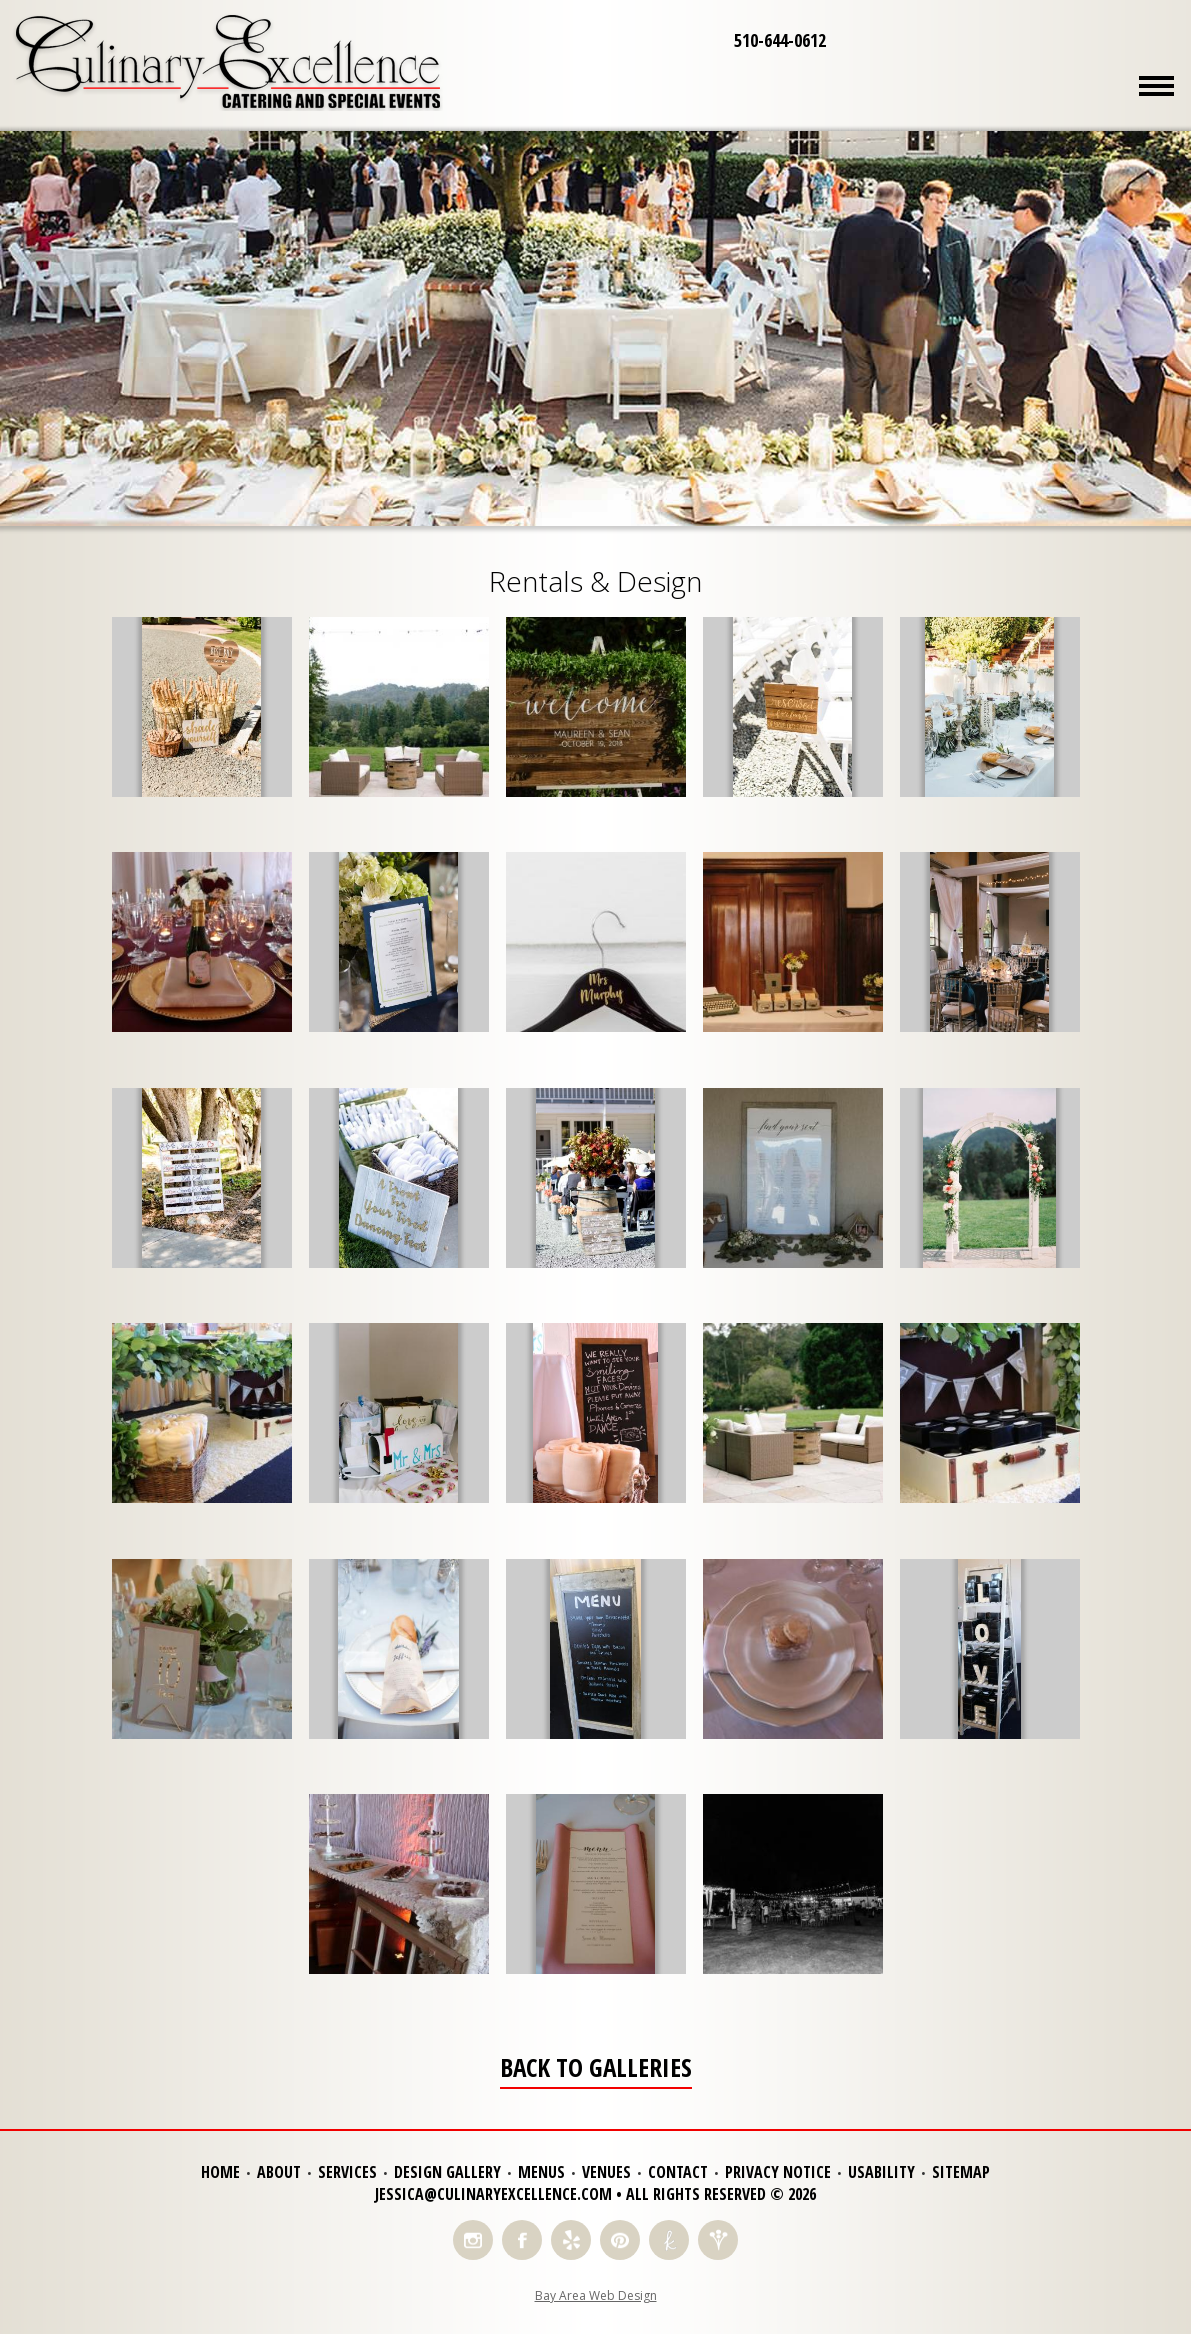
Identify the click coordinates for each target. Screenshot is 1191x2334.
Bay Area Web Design (596, 2295)
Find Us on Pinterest (620, 2240)
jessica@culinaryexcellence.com (493, 2194)
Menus (541, 2172)
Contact (678, 2172)
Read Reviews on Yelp (571, 2240)
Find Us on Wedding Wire (718, 2240)
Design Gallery (447, 2172)
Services (347, 2172)
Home (220, 2172)
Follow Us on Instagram (473, 2240)
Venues (606, 2172)
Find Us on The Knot (669, 2240)
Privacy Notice (778, 2172)
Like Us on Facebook (522, 2240)
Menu (1156, 85)
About (279, 2172)
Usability (881, 2172)
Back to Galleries (596, 2068)
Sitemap (961, 2172)
